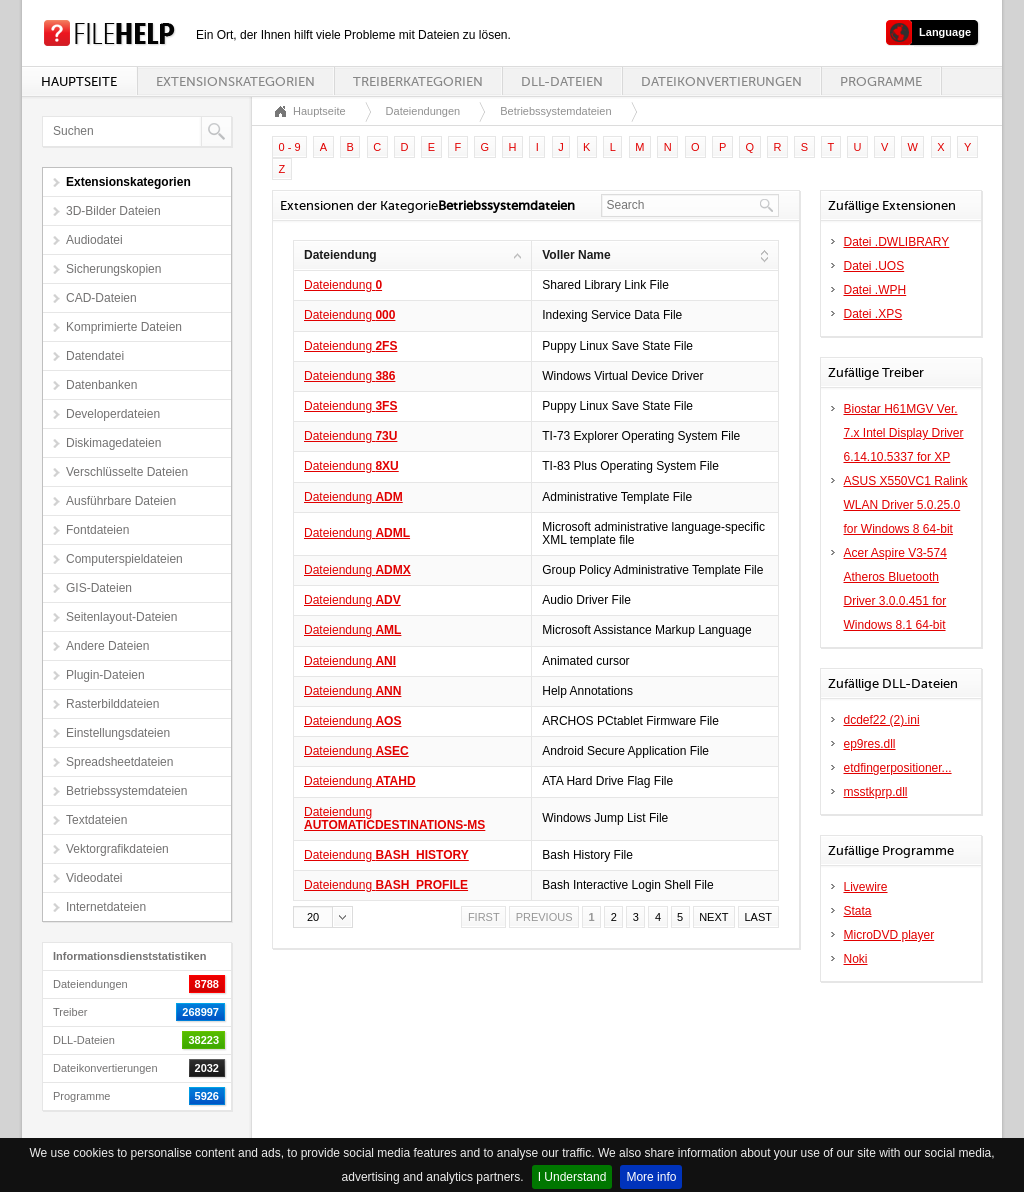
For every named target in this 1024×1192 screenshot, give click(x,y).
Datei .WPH (875, 290)
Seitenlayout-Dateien (121, 617)
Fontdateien (97, 530)
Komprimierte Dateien (124, 327)
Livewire (866, 887)
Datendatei (95, 356)
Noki (856, 959)
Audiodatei (94, 240)
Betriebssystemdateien (126, 791)
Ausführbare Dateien (121, 501)
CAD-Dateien (101, 298)
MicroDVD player (889, 935)
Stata (858, 911)
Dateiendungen (423, 111)
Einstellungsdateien (118, 733)
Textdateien (96, 820)
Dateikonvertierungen (721, 81)
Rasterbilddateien (112, 704)
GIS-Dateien (99, 588)
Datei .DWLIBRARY (897, 242)
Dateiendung (343, 285)
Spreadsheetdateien (119, 762)
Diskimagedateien (113, 443)
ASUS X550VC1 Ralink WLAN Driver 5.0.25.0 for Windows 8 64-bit (906, 505)
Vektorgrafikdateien (117, 849)
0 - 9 (290, 147)
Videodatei (94, 878)
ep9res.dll (870, 744)
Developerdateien (113, 414)
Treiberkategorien (418, 81)
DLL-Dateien (562, 81)
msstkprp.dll (876, 792)
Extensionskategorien (235, 81)
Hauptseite (79, 81)
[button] (323, 917)
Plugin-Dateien (105, 675)
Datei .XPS (873, 314)
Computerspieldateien (124, 559)
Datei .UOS (874, 266)
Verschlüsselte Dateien (127, 472)
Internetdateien (106, 907)
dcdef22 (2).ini (882, 720)
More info (651, 1177)
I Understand (572, 1177)
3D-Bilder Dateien (113, 211)
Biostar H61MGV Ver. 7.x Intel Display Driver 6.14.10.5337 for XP (904, 433)
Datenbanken (101, 385)
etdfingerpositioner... (898, 768)
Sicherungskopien (113, 269)
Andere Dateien (107, 646)
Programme (881, 81)
